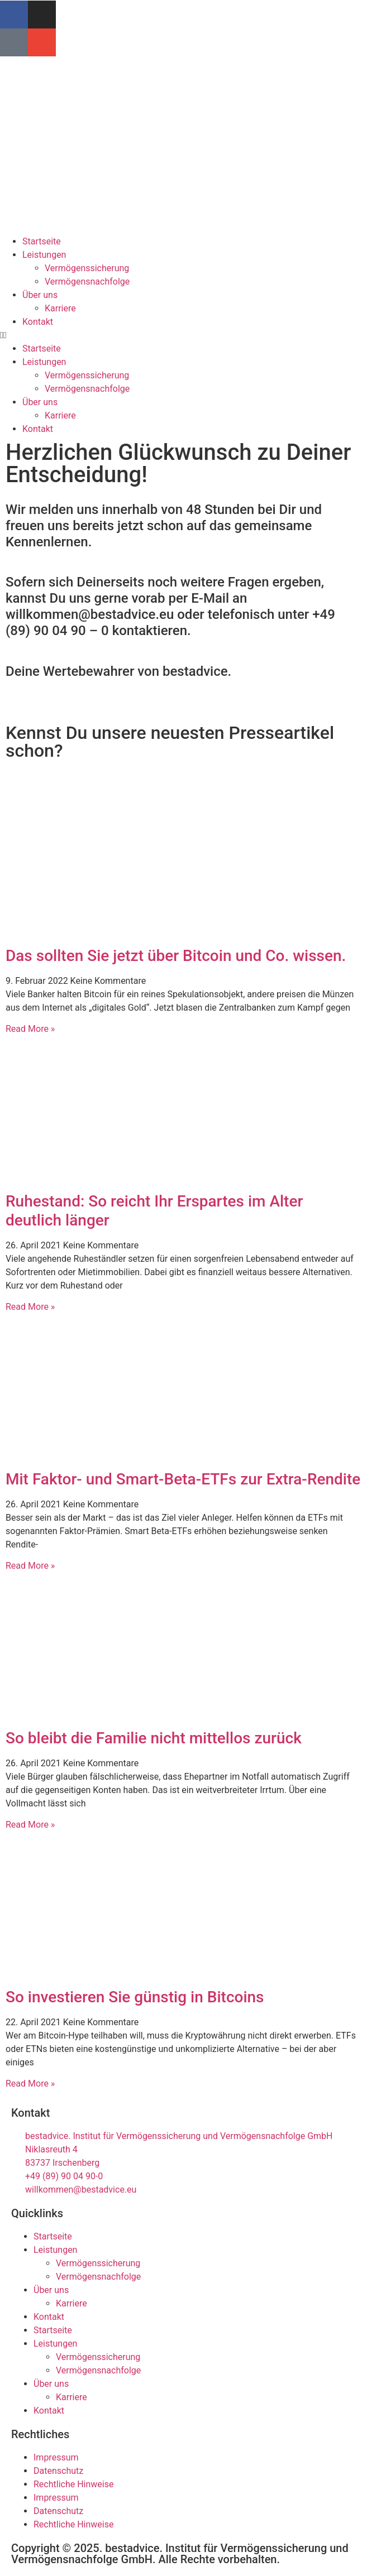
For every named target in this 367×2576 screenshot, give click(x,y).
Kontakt (37, 321)
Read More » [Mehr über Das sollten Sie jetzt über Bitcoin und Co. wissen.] (30, 1028)
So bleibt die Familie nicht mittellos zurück (154, 1738)
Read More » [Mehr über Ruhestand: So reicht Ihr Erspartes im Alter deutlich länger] (30, 1306)
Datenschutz (58, 2471)
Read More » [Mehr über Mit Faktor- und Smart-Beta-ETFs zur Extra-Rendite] (30, 1565)
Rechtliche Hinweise (73, 2484)
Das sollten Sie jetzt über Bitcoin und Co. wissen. (176, 955)
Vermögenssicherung (87, 268)
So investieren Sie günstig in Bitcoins (135, 1997)
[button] (183, 335)
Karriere (60, 308)
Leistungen (44, 254)
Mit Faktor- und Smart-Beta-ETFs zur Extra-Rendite (183, 1479)
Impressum (56, 2457)
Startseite (41, 241)
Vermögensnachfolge (87, 281)
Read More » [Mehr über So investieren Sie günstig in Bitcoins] (30, 2083)
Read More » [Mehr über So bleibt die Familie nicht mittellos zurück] (30, 1824)
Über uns (40, 295)
